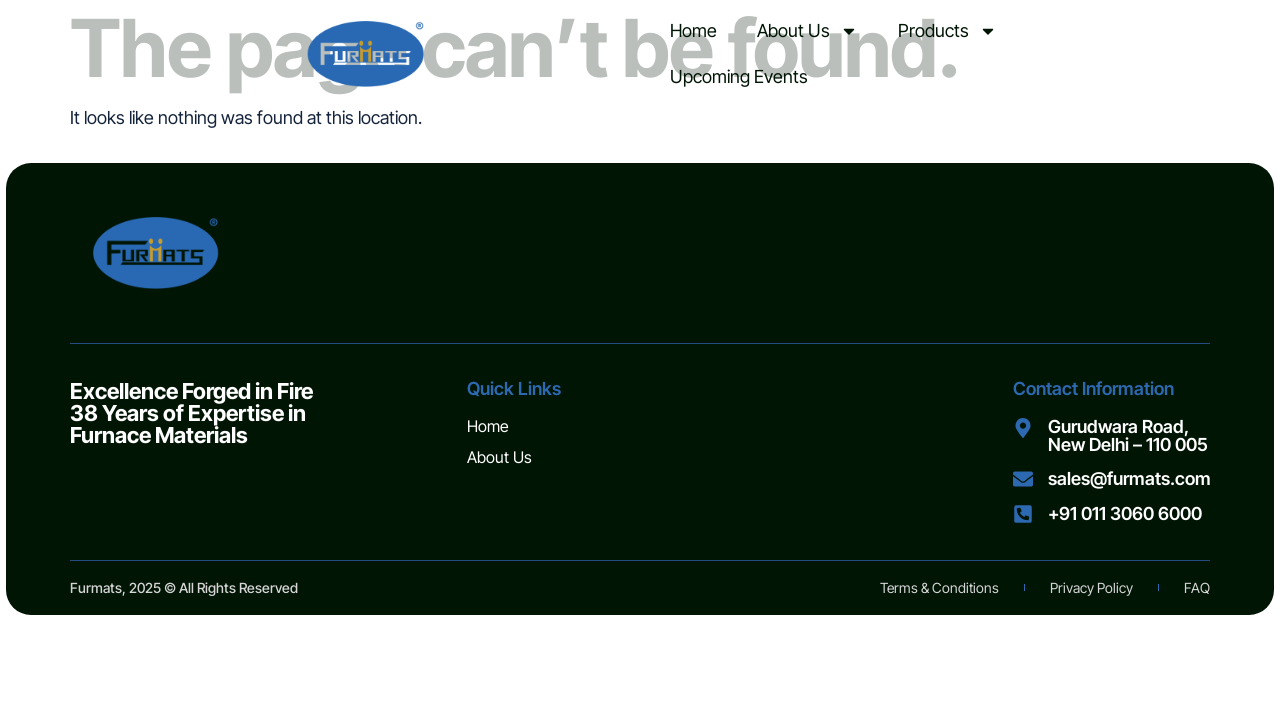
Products (947, 31)
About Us (807, 31)
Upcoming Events (739, 76)
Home (693, 30)
